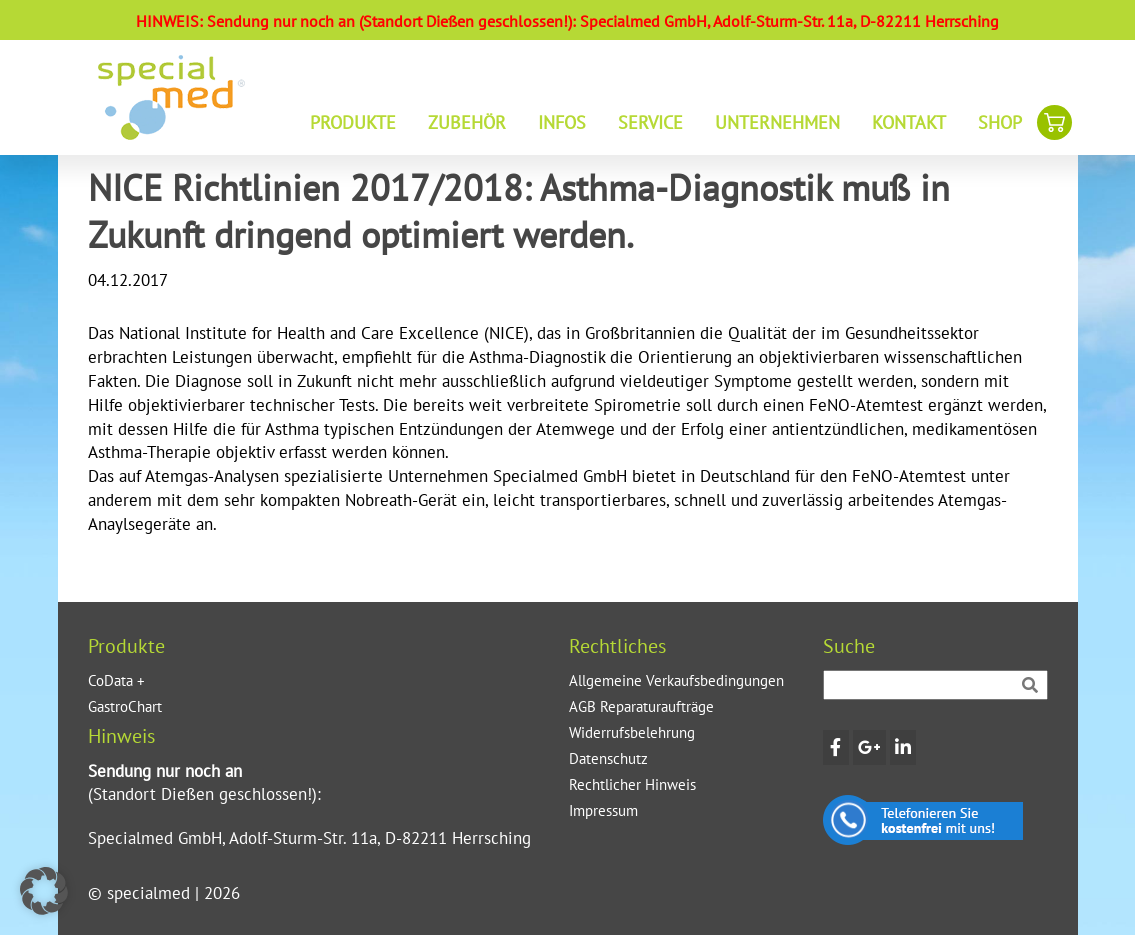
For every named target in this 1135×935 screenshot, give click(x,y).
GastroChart (125, 706)
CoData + (116, 680)
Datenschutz (608, 758)
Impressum (603, 810)
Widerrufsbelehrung (632, 732)
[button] (44, 891)
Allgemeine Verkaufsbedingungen (676, 680)
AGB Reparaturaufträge (641, 706)
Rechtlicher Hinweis (632, 784)
